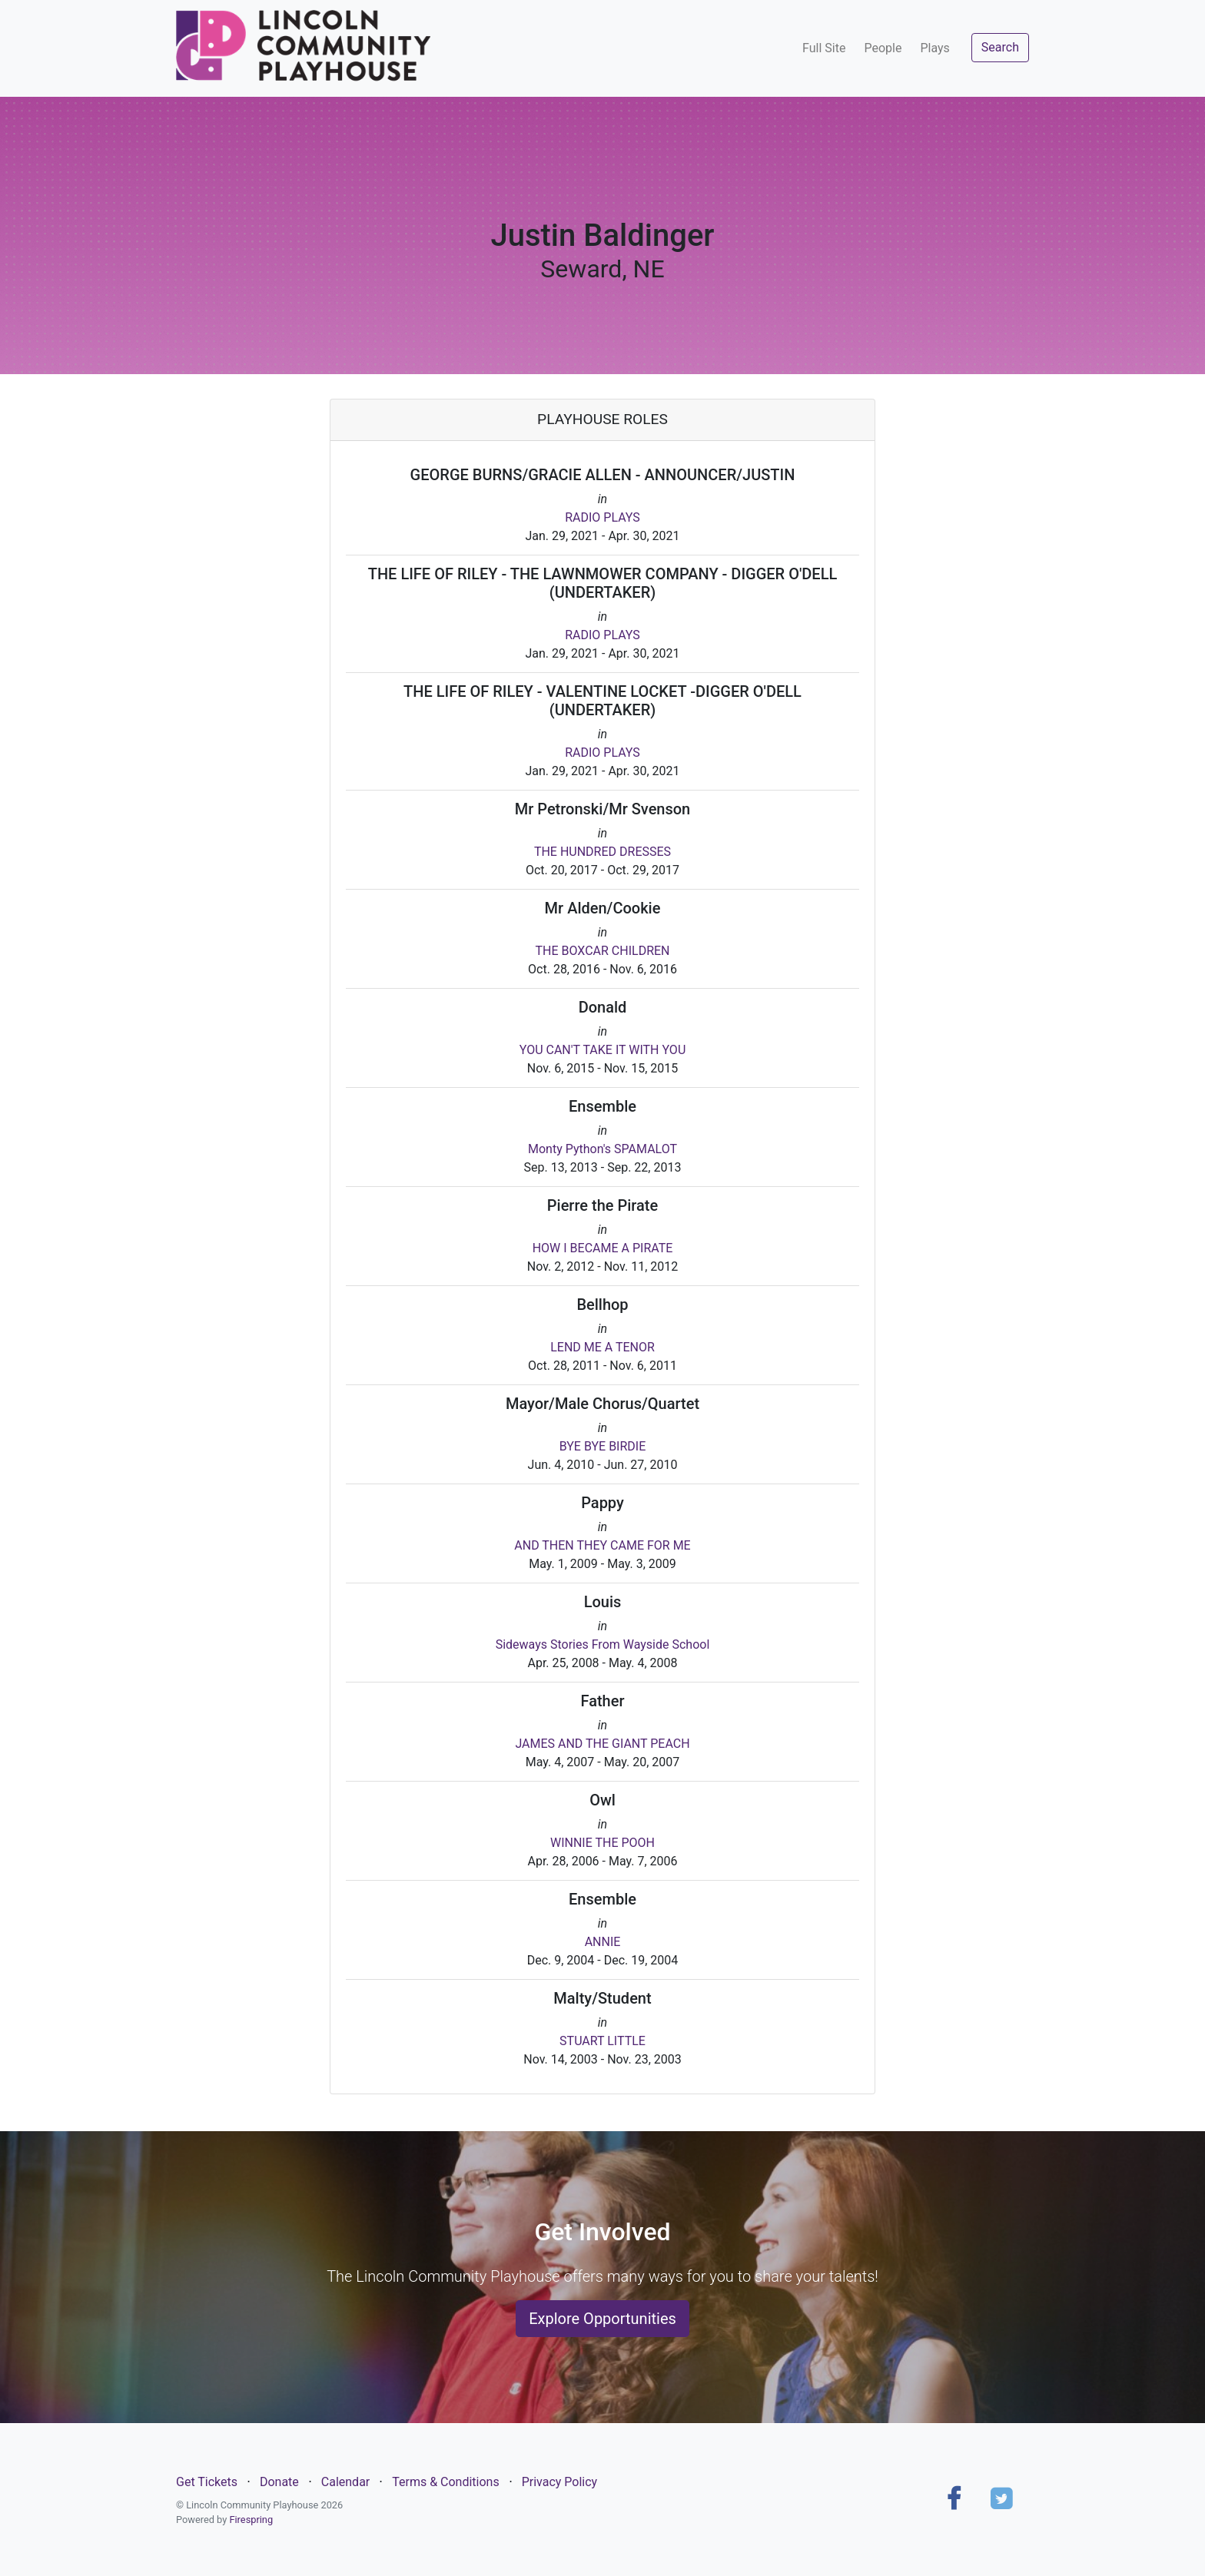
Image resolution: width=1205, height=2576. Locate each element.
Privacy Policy (560, 2482)
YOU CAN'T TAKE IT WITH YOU (603, 1050)
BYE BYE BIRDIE (602, 1446)
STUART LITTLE (602, 2041)
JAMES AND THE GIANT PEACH (602, 1743)
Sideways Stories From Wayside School (603, 1644)
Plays (934, 48)
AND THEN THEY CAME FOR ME (602, 1545)
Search (1000, 47)
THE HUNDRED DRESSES (602, 851)
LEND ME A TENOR (602, 1347)
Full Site (823, 48)
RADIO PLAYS (602, 517)
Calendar (345, 2482)
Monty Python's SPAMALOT (602, 1149)
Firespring (251, 2519)
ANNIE (603, 1941)
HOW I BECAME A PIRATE (603, 1248)
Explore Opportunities (602, 2318)
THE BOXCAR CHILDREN (602, 950)
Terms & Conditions (446, 2482)
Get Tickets (206, 2482)
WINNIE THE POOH (602, 1842)
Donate (279, 2482)
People (882, 48)
